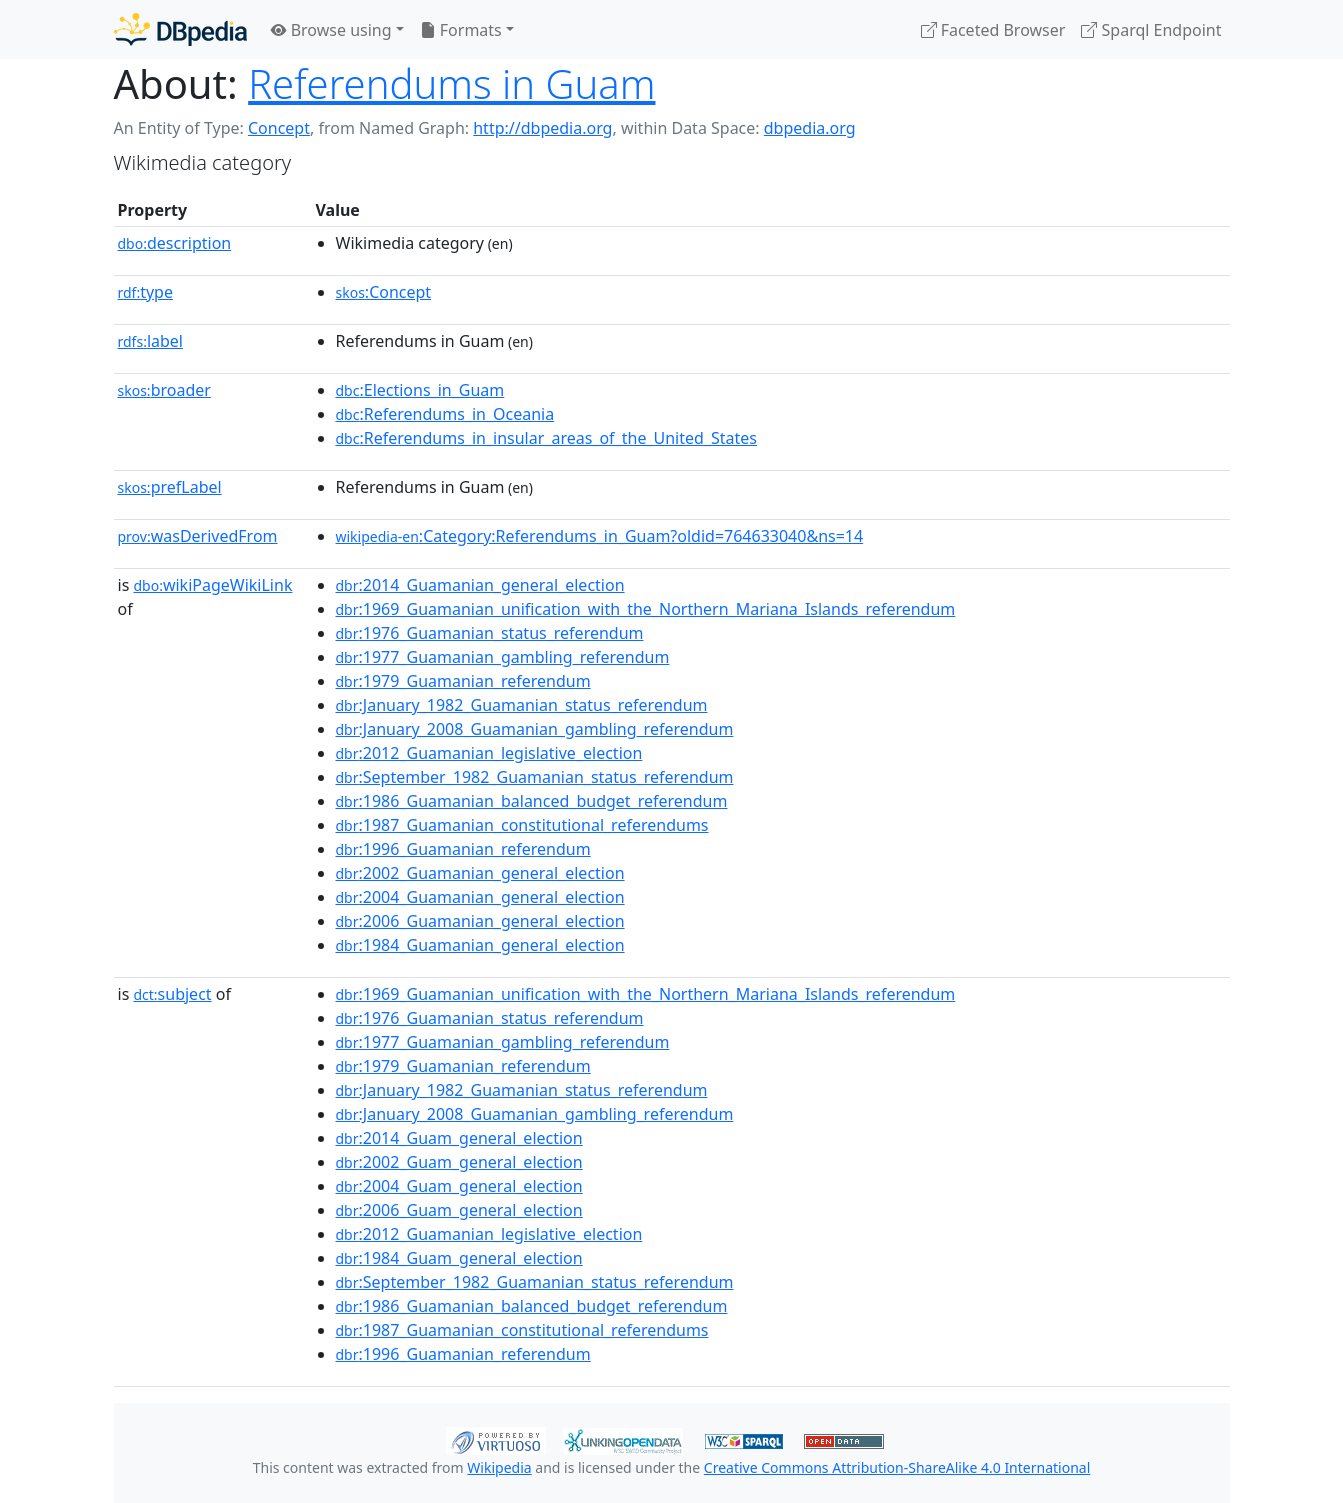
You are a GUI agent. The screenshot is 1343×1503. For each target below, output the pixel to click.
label (151, 341)
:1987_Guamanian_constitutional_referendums (522, 825)
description (175, 243)
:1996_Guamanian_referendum (463, 849)
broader (164, 390)
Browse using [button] (331, 30)
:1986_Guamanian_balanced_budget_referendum (532, 801)
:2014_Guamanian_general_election (480, 585)
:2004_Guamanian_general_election (480, 897)
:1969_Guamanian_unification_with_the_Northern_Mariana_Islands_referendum (646, 609)
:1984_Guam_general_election (459, 1258)
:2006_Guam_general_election (459, 1210)
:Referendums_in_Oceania (445, 414)
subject (172, 994)
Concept (279, 128)
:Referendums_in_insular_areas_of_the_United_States (546, 438)
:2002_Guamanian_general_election (480, 873)
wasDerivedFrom (198, 536)
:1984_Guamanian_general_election (480, 945)
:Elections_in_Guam (420, 390)
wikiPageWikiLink (212, 585)
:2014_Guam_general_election (459, 1138)
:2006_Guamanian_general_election (480, 921)
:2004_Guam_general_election (459, 1186)
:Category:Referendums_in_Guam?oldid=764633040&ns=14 (600, 536)
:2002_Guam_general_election (459, 1162)
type (146, 292)
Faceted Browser (993, 30)
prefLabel (170, 487)
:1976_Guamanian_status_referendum (490, 633)
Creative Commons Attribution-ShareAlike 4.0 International (897, 1467)
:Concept (384, 292)
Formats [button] (461, 30)
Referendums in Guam (451, 83)
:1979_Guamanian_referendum (463, 681)
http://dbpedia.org (542, 128)
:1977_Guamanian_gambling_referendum (503, 657)
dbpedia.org (810, 128)
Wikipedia (499, 1467)
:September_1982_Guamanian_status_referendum (535, 777)
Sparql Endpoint (1151, 30)
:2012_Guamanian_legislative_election (489, 753)
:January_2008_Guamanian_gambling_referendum (535, 729)
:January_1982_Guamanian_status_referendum (522, 705)
